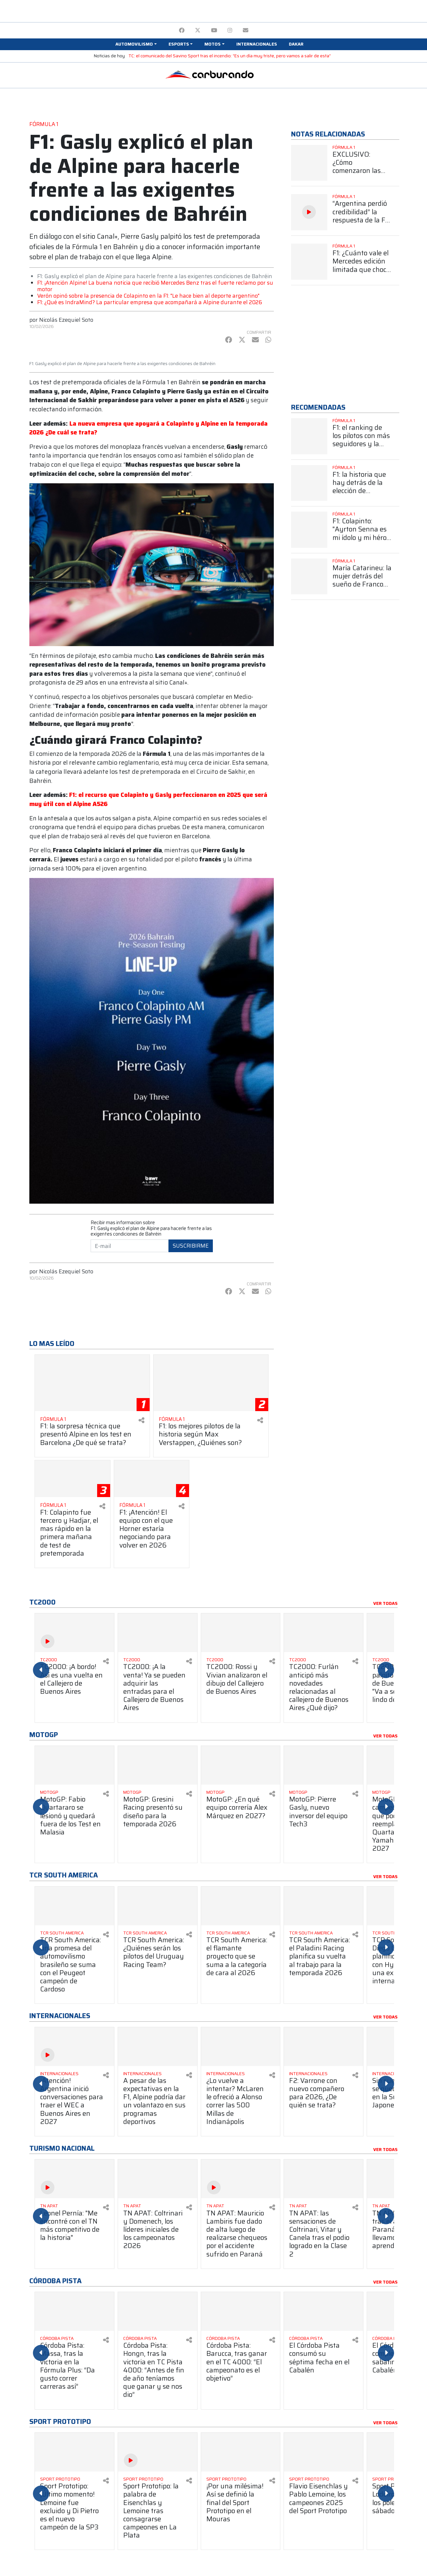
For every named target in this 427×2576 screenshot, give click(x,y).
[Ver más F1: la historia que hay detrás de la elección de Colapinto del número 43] (309, 483)
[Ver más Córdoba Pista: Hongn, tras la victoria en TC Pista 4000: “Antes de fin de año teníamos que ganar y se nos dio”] (157, 2311)
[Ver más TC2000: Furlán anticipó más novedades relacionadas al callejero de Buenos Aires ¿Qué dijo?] (323, 1632)
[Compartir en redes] (141, 1420)
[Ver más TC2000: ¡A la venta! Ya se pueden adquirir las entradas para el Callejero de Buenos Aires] (157, 1632)
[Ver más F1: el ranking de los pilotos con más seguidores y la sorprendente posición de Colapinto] (309, 436)
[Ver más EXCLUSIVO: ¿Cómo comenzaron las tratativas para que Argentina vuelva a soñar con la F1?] (309, 163)
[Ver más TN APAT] (71, 2206)
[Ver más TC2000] (71, 1660)
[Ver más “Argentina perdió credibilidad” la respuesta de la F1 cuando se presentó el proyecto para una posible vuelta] (309, 212)
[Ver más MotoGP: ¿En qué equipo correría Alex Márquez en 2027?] (240, 1765)
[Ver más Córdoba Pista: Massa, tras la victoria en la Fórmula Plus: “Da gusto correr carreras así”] (74, 2311)
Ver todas (385, 1603)
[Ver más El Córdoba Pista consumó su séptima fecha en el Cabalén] (323, 2311)
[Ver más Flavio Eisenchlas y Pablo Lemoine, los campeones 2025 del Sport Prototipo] (323, 2452)
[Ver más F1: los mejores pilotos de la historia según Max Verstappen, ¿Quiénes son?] (211, 1383)
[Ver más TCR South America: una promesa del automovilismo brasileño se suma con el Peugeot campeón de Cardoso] (74, 1906)
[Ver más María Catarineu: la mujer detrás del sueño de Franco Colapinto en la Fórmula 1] (309, 577)
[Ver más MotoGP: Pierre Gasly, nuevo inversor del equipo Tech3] (323, 1765)
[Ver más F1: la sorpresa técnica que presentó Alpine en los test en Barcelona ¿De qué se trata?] (92, 1383)
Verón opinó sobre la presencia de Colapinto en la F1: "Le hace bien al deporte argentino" (148, 295)
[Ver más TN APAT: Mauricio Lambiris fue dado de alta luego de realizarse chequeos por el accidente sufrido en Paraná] (240, 2178)
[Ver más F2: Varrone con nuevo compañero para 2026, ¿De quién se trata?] (323, 2046)
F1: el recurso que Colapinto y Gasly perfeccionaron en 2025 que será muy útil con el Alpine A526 (148, 799)
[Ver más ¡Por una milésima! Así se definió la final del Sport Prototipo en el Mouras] (240, 2452)
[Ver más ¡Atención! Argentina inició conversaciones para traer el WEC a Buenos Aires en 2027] (74, 2046)
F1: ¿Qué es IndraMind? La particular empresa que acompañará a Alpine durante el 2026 (149, 302)
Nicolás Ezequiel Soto (66, 320)
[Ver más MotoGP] (71, 1792)
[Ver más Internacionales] (71, 2073)
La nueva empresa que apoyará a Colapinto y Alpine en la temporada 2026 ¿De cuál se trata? (148, 428)
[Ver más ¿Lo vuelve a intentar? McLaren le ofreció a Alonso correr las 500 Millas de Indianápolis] (240, 2046)
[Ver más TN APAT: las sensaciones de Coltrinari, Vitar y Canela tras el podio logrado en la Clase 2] (323, 2178)
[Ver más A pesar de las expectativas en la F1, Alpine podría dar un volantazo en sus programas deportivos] (157, 2046)
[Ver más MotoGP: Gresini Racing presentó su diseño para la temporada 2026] (157, 1765)
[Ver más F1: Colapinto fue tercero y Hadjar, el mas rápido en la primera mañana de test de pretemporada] (72, 1478)
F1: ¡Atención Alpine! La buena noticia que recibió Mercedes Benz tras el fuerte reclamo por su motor (155, 285)
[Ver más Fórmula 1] (88, 1419)
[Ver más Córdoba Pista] (71, 2338)
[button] (136, 44)
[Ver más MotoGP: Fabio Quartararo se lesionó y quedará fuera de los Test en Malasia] (74, 1765)
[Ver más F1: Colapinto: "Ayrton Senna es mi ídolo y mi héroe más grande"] (309, 530)
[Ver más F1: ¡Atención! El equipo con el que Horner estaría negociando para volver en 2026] (151, 1478)
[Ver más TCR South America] (71, 1933)
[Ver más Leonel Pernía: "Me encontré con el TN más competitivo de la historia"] (74, 2178)
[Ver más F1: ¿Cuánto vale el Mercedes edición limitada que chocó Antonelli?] (309, 262)
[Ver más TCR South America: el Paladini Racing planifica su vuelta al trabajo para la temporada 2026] (323, 1906)
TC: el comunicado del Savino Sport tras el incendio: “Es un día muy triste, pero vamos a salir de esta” (229, 55)
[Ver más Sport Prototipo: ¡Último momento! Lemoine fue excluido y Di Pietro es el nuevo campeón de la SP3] (74, 2452)
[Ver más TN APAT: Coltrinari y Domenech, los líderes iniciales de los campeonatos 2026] (157, 2178)
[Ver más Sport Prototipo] (71, 2479)
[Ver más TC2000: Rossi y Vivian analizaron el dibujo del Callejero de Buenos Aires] (240, 1632)
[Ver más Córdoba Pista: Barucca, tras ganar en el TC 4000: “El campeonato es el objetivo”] (240, 2311)
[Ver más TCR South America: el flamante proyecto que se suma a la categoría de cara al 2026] (240, 1906)
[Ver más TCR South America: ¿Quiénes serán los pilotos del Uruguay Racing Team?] (157, 1906)
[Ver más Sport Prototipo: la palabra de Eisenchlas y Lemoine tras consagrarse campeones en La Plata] (157, 2452)
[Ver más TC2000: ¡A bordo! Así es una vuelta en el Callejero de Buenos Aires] (74, 1632)
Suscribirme (191, 1245)
